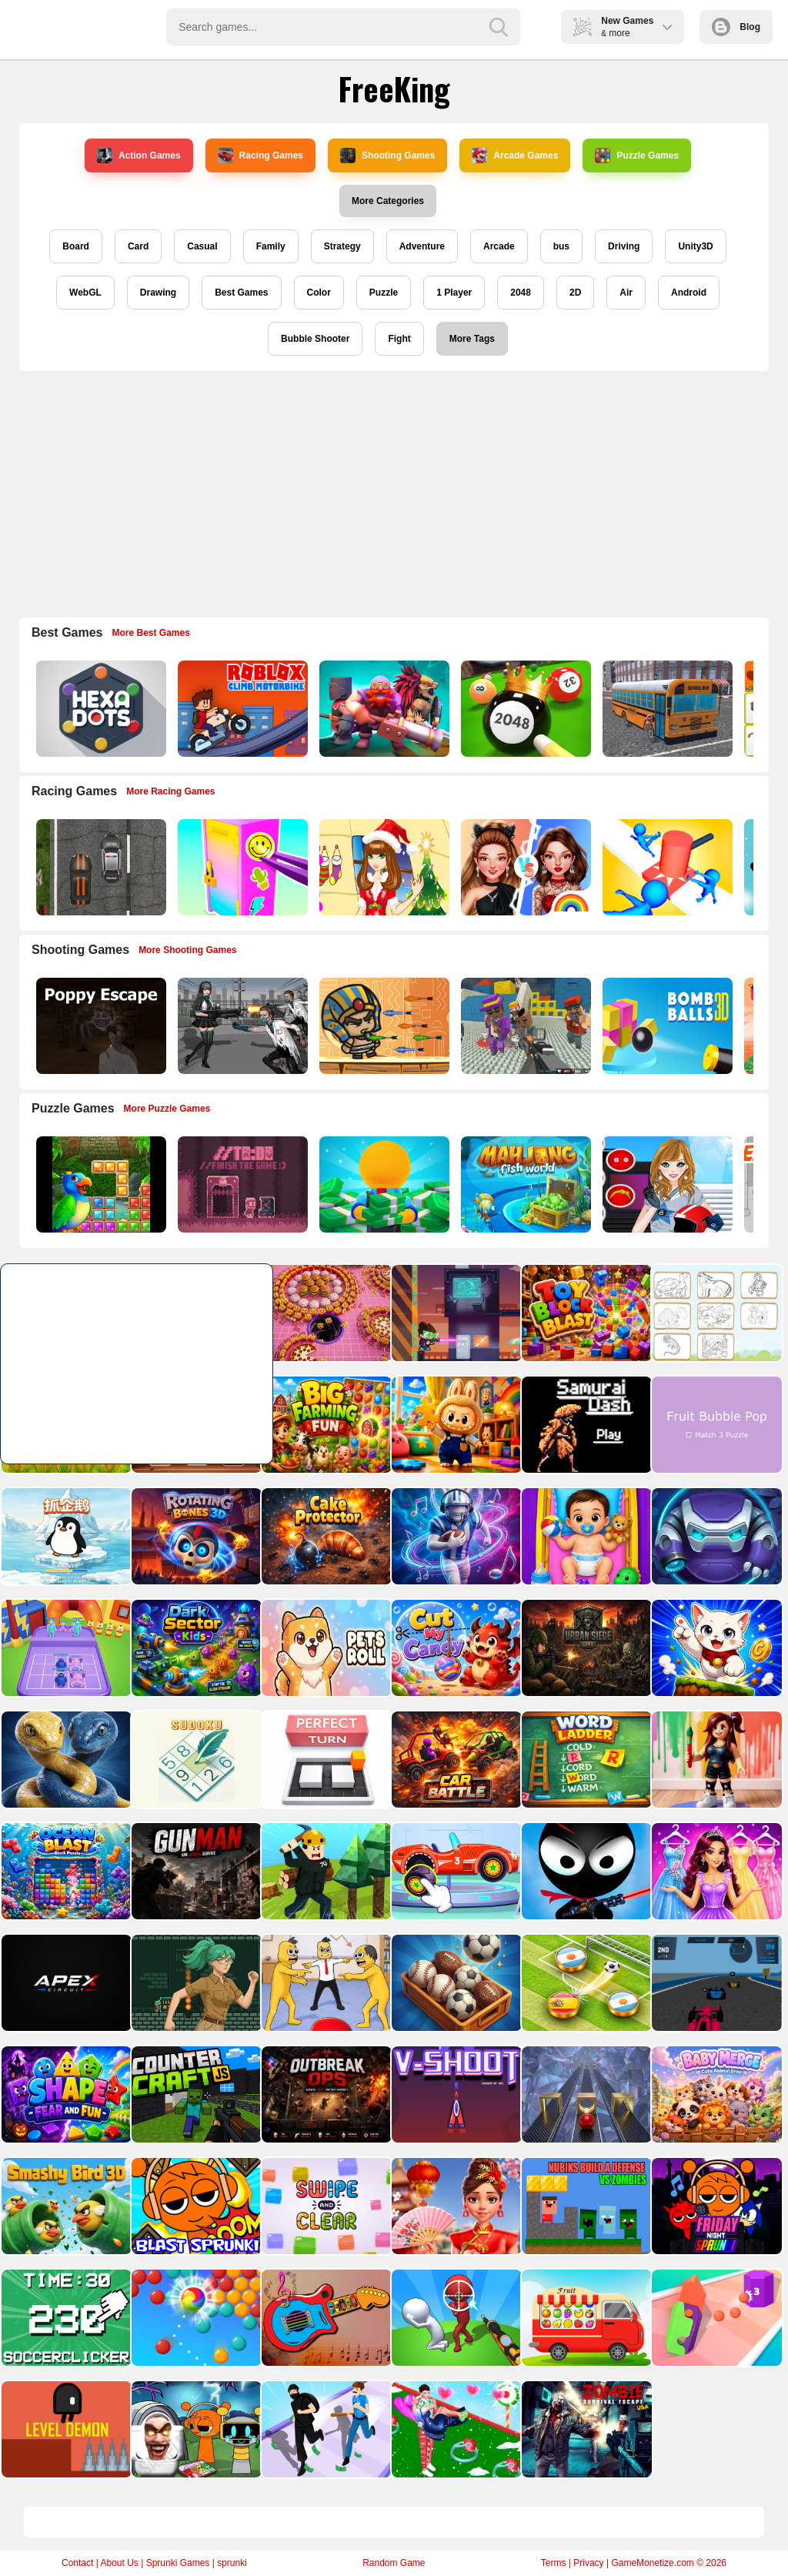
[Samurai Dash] (585, 1424)
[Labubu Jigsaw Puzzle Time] (455, 1424)
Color (319, 292)
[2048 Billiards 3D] (524, 708)
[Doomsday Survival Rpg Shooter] (241, 1026)
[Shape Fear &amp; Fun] (65, 2094)
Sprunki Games (178, 2563)
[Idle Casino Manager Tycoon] (383, 1184)
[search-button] (498, 27)
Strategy (342, 246)
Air (626, 292)
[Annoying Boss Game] (325, 1982)
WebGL (85, 292)
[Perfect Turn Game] (325, 1759)
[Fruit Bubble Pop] (715, 1424)
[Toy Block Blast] (585, 1313)
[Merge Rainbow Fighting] (65, 1648)
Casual (202, 246)
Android (688, 292)
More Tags (472, 338)
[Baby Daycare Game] (585, 1536)
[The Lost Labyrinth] (195, 1982)
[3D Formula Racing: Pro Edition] (715, 1982)
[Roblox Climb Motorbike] (241, 708)
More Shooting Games (187, 950)
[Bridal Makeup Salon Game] (715, 1871)
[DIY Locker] (241, 867)
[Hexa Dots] (100, 708)
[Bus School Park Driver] (666, 708)
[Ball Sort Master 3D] (455, 1982)
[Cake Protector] (325, 1536)
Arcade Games (515, 155)
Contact (77, 2563)
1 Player (454, 292)
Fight (399, 338)
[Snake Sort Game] (65, 1759)
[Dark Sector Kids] (195, 1648)
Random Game (393, 2563)
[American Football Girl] (666, 1184)
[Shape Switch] (585, 2094)
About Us (119, 2563)
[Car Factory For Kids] (455, 1871)
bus (561, 246)
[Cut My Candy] (455, 1648)
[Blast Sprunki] (195, 2206)
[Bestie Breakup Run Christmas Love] (455, 2429)
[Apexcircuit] (65, 1982)
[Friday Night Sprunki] (715, 2206)
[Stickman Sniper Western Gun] (455, 2317)
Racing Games (260, 155)
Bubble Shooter (315, 338)
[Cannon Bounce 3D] (666, 1026)
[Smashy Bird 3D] (65, 2206)
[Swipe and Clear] (325, 2206)
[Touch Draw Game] (455, 1536)
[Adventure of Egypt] (383, 1026)
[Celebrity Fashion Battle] (524, 867)
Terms (553, 2563)
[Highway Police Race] (100, 867)
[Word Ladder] (585, 1759)
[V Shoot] (455, 2094)
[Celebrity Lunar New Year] (455, 2206)
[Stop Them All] (666, 867)
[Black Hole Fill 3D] (325, 1313)
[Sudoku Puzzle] (195, 1759)
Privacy (588, 2563)
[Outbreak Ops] (325, 2094)
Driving (623, 246)
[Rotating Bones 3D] (195, 1536)
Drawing (158, 292)
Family (270, 246)
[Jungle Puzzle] (100, 1184)
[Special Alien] (455, 1313)
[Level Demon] (65, 2429)
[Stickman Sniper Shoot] (585, 1871)
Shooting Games (387, 155)
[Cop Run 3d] (325, 2429)
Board (75, 246)
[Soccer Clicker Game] (65, 2317)
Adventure (422, 246)
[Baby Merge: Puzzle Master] (715, 2094)
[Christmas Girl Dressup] (383, 867)
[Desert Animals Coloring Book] (715, 1313)
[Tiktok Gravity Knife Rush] (715, 2317)
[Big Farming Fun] (325, 1424)
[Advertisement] (394, 494)
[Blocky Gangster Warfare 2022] (524, 1026)
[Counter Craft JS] (195, 2094)
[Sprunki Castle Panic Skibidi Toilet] (195, 2429)
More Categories (388, 201)
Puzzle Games (637, 155)
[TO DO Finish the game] (241, 1184)
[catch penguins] (65, 1536)
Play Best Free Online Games (78, 27)
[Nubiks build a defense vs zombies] (585, 2206)
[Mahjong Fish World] (524, 1184)
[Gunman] (195, 1871)
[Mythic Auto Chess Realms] (383, 708)
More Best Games (151, 632)
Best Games (241, 292)
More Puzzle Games (167, 1108)
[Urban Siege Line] (585, 1648)
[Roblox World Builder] (325, 1871)
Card (138, 246)
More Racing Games (170, 791)
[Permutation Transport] (585, 2317)
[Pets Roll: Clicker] (325, 1648)
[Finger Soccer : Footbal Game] (585, 1982)
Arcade (499, 246)
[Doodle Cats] (715, 1648)
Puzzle (383, 292)
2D (575, 292)
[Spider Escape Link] (715, 1536)
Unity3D (695, 246)
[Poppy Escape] (100, 1026)
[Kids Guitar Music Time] (325, 2317)
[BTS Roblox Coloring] (715, 1759)
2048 (520, 292)
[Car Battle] (455, 1759)
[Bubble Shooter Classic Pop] (195, 2317)
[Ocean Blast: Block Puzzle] (65, 1871)
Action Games (139, 155)
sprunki (232, 2563)
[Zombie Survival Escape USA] (585, 2429)
